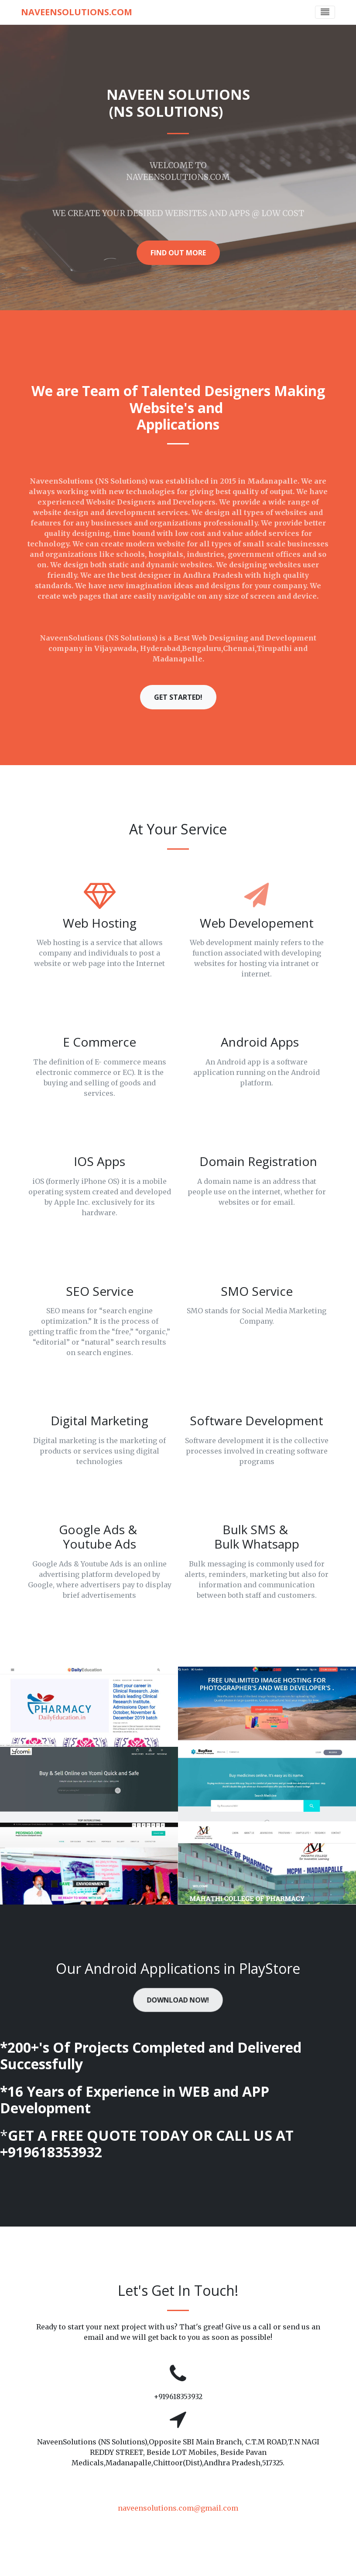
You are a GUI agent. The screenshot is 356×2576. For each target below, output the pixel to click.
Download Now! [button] (177, 2000)
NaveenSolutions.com (76, 12)
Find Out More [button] (178, 253)
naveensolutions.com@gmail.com (178, 2508)
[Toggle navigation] (325, 12)
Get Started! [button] (178, 697)
